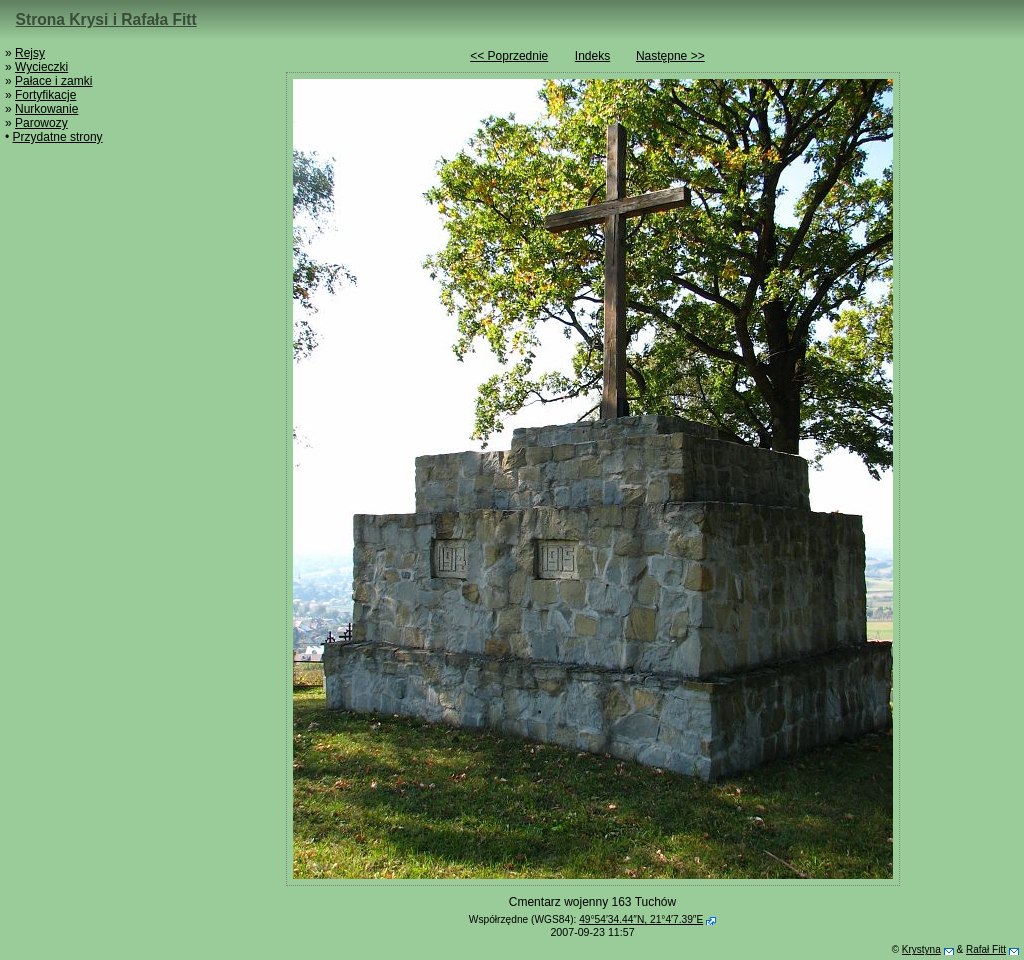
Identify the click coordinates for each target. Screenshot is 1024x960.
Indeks (592, 56)
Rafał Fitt (986, 949)
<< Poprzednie (509, 56)
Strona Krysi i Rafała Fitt (106, 19)
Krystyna (921, 949)
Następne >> (670, 56)
